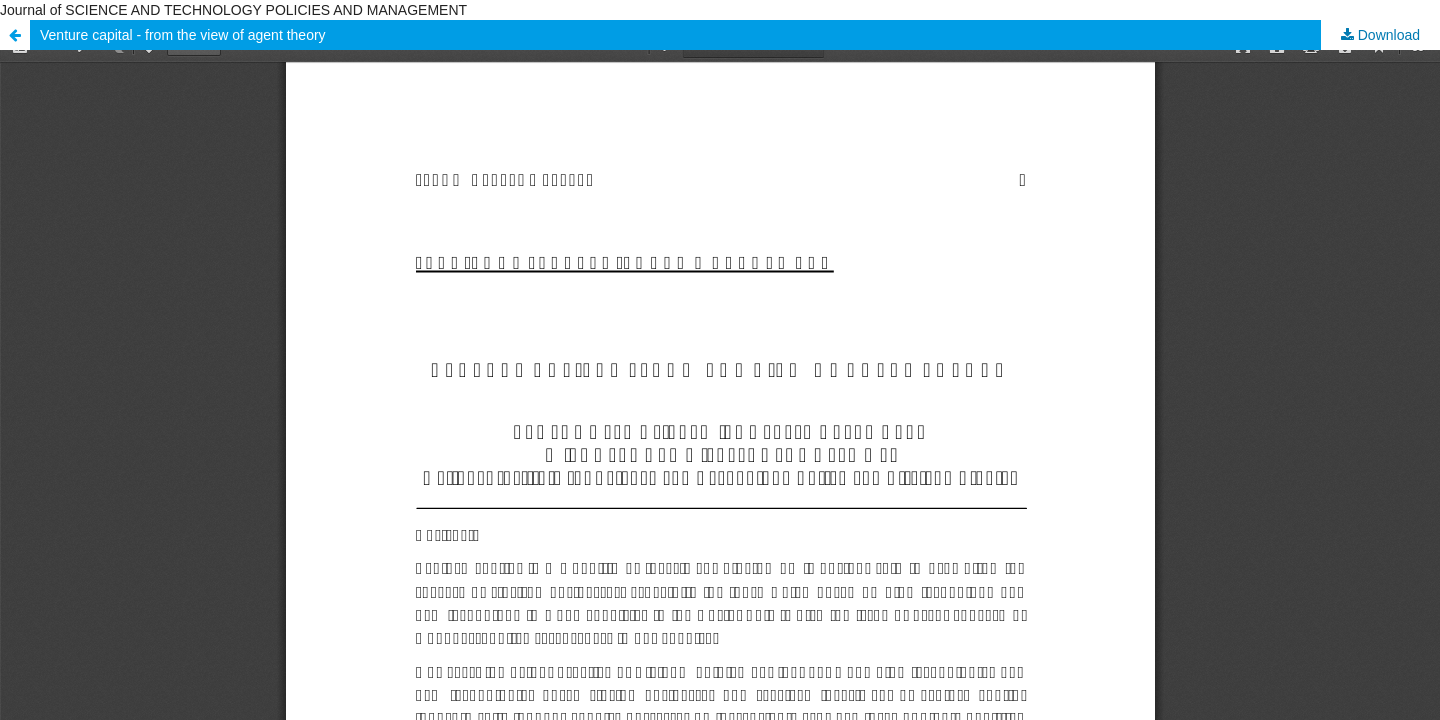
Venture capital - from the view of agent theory (183, 35)
